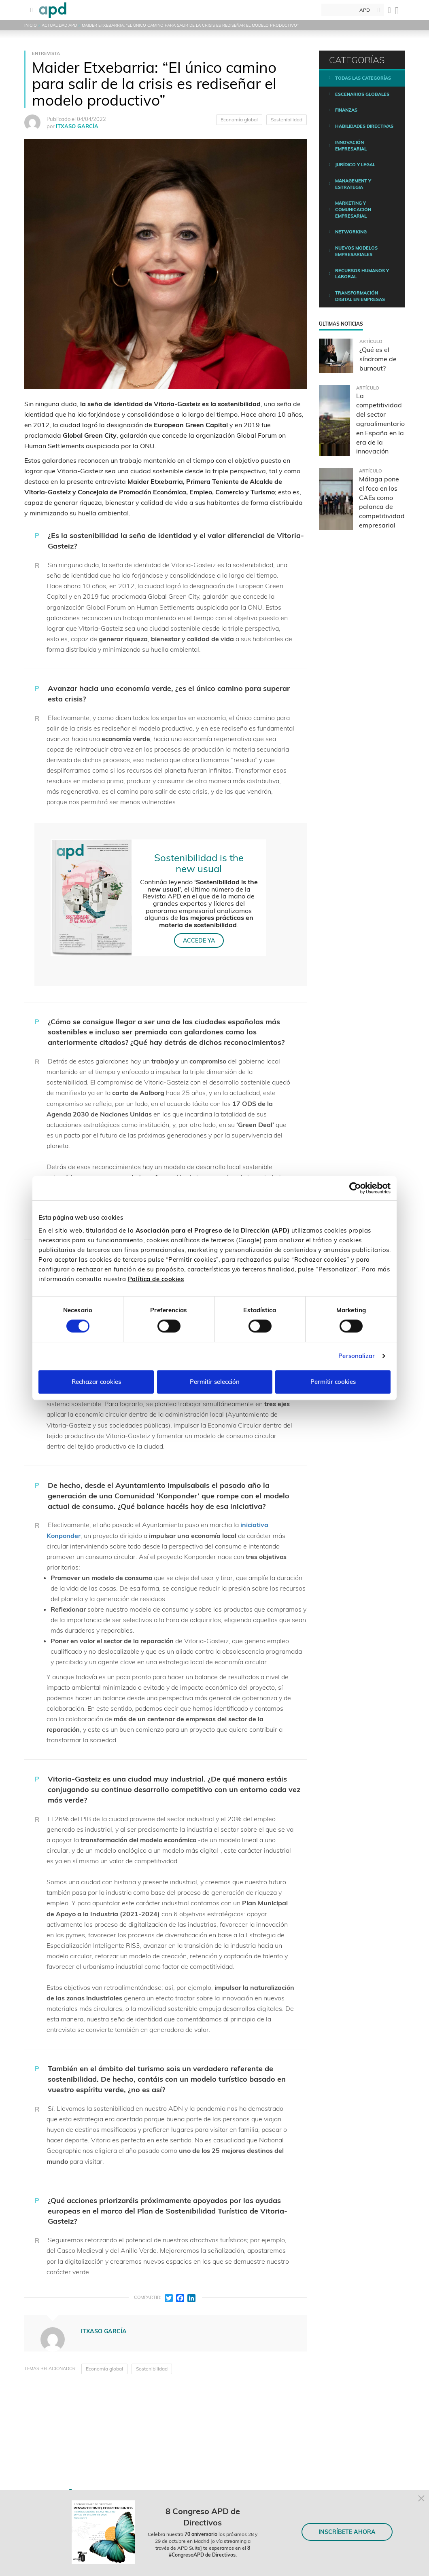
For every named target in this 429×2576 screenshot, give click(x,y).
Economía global (239, 120)
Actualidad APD (59, 25)
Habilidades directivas (364, 126)
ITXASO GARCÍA (77, 126)
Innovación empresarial (351, 146)
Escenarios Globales (362, 94)
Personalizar (356, 1356)
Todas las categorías (363, 78)
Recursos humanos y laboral (362, 274)
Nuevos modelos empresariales (356, 251)
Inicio (30, 25)
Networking (351, 232)
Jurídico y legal (355, 164)
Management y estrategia (353, 184)
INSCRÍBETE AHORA (347, 2532)
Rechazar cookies (96, 1381)
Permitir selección (215, 1381)
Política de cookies (156, 1279)
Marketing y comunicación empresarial (353, 209)
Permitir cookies (333, 1381)
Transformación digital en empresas (360, 296)
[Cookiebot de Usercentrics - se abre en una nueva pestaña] (355, 1188)
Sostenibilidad (286, 120)
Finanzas (346, 110)
